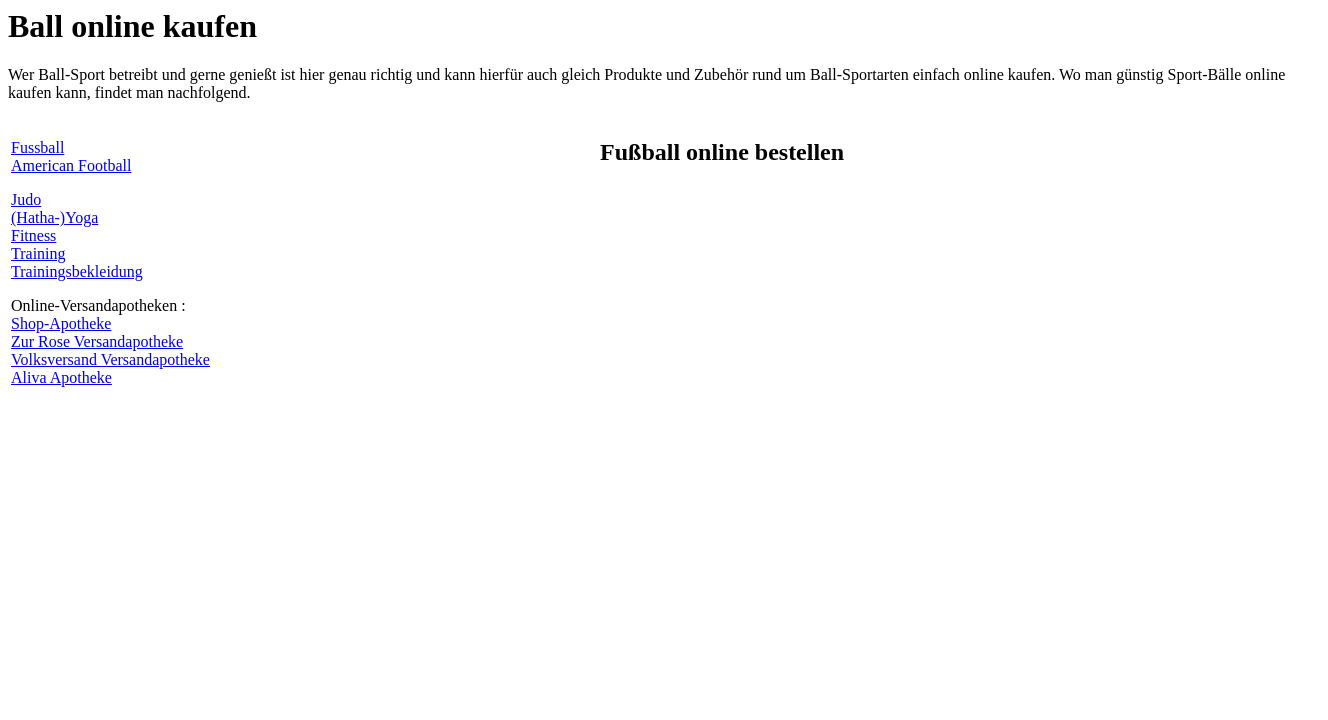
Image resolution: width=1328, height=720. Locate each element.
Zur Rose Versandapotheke (97, 341)
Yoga (81, 217)
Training (38, 253)
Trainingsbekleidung (77, 271)
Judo (26, 199)
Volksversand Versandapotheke (110, 359)
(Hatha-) (38, 217)
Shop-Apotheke (61, 323)
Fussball (37, 147)
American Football (71, 165)
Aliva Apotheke (61, 377)
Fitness (33, 235)
